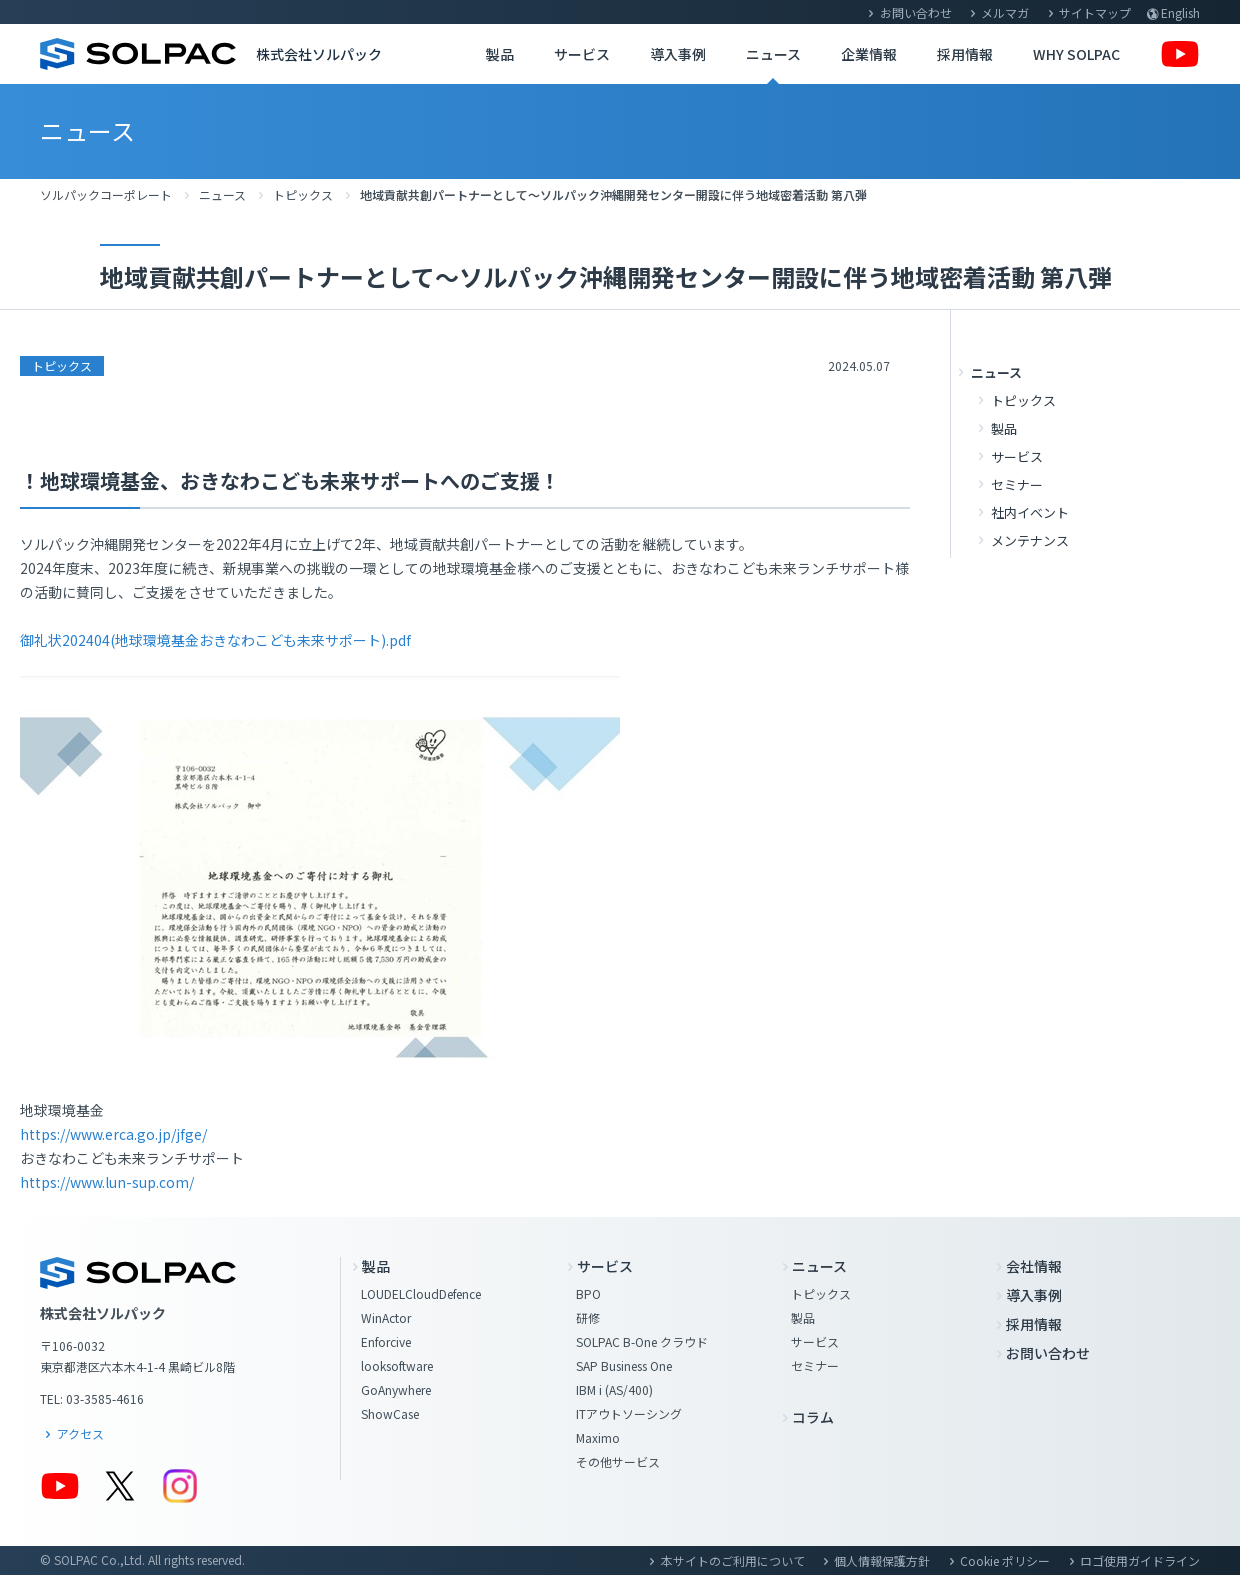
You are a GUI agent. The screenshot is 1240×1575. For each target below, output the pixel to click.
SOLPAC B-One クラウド (642, 1341)
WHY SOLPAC (1076, 54)
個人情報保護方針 (882, 1560)
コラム (813, 1417)
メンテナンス (1030, 540)
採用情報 (965, 54)
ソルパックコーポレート (106, 194)
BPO (588, 1293)
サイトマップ (1095, 12)
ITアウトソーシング (629, 1413)
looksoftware (397, 1365)
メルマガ (1005, 12)
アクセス (80, 1433)
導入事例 (678, 54)
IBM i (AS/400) (614, 1389)
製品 (500, 54)
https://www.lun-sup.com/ (107, 1182)
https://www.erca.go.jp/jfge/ (113, 1134)
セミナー (1017, 484)
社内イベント (1030, 512)
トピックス (303, 194)
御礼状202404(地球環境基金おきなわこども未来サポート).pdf (215, 640)
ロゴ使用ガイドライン (1140, 1560)
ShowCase (390, 1413)
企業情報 (869, 54)
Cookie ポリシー (1005, 1560)
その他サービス (618, 1461)
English (1180, 12)
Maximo (598, 1437)
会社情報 (1034, 1266)
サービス (582, 54)
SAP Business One (624, 1365)
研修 (588, 1317)
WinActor (386, 1317)
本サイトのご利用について (733, 1560)
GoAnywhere (396, 1389)
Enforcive (386, 1341)
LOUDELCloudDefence (421, 1293)
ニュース (773, 54)
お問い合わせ (916, 12)
